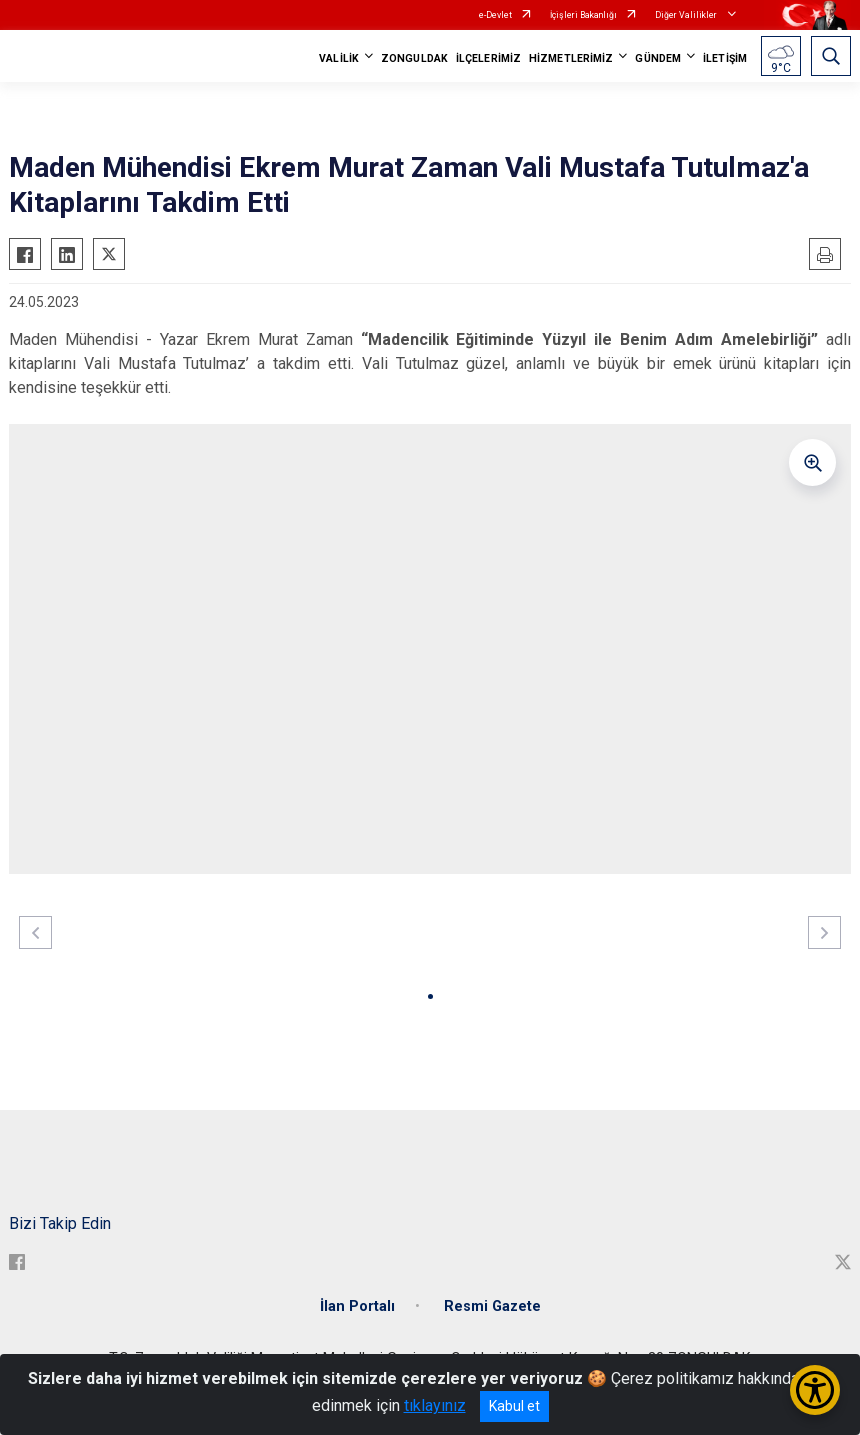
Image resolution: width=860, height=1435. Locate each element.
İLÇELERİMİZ (488, 58)
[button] (430, 996)
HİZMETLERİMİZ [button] (571, 58)
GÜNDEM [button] (658, 58)
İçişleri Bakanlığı (583, 15)
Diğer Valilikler (687, 15)
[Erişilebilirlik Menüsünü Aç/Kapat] (815, 1390)
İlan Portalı (357, 1306)
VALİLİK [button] (339, 58)
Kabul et (514, 1406)
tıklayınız (435, 1405)
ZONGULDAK (414, 58)
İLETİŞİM (725, 58)
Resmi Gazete (492, 1306)
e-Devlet (495, 15)
